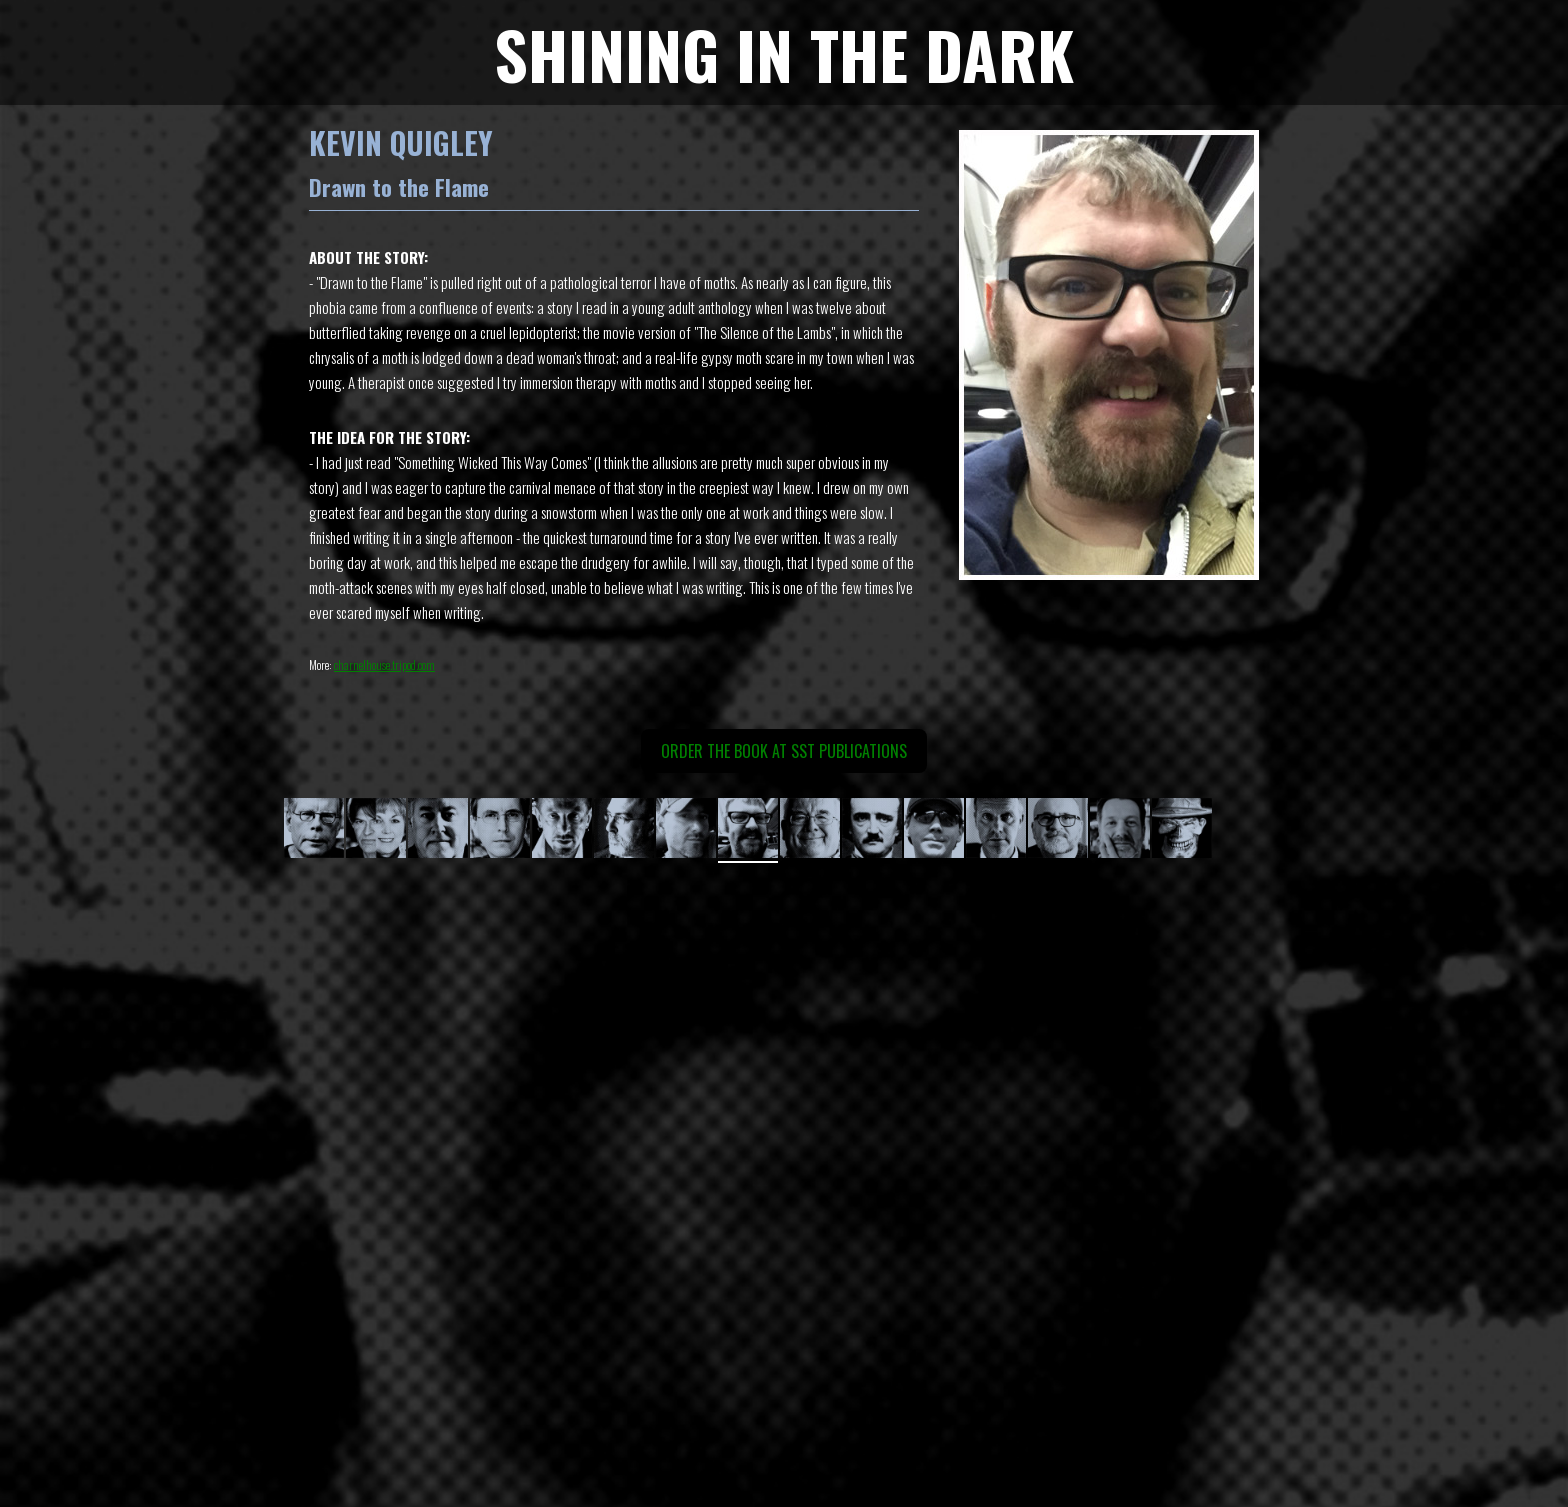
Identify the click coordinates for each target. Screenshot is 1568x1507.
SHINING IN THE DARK (784, 53)
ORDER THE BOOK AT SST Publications (784, 751)
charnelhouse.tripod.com (384, 664)
